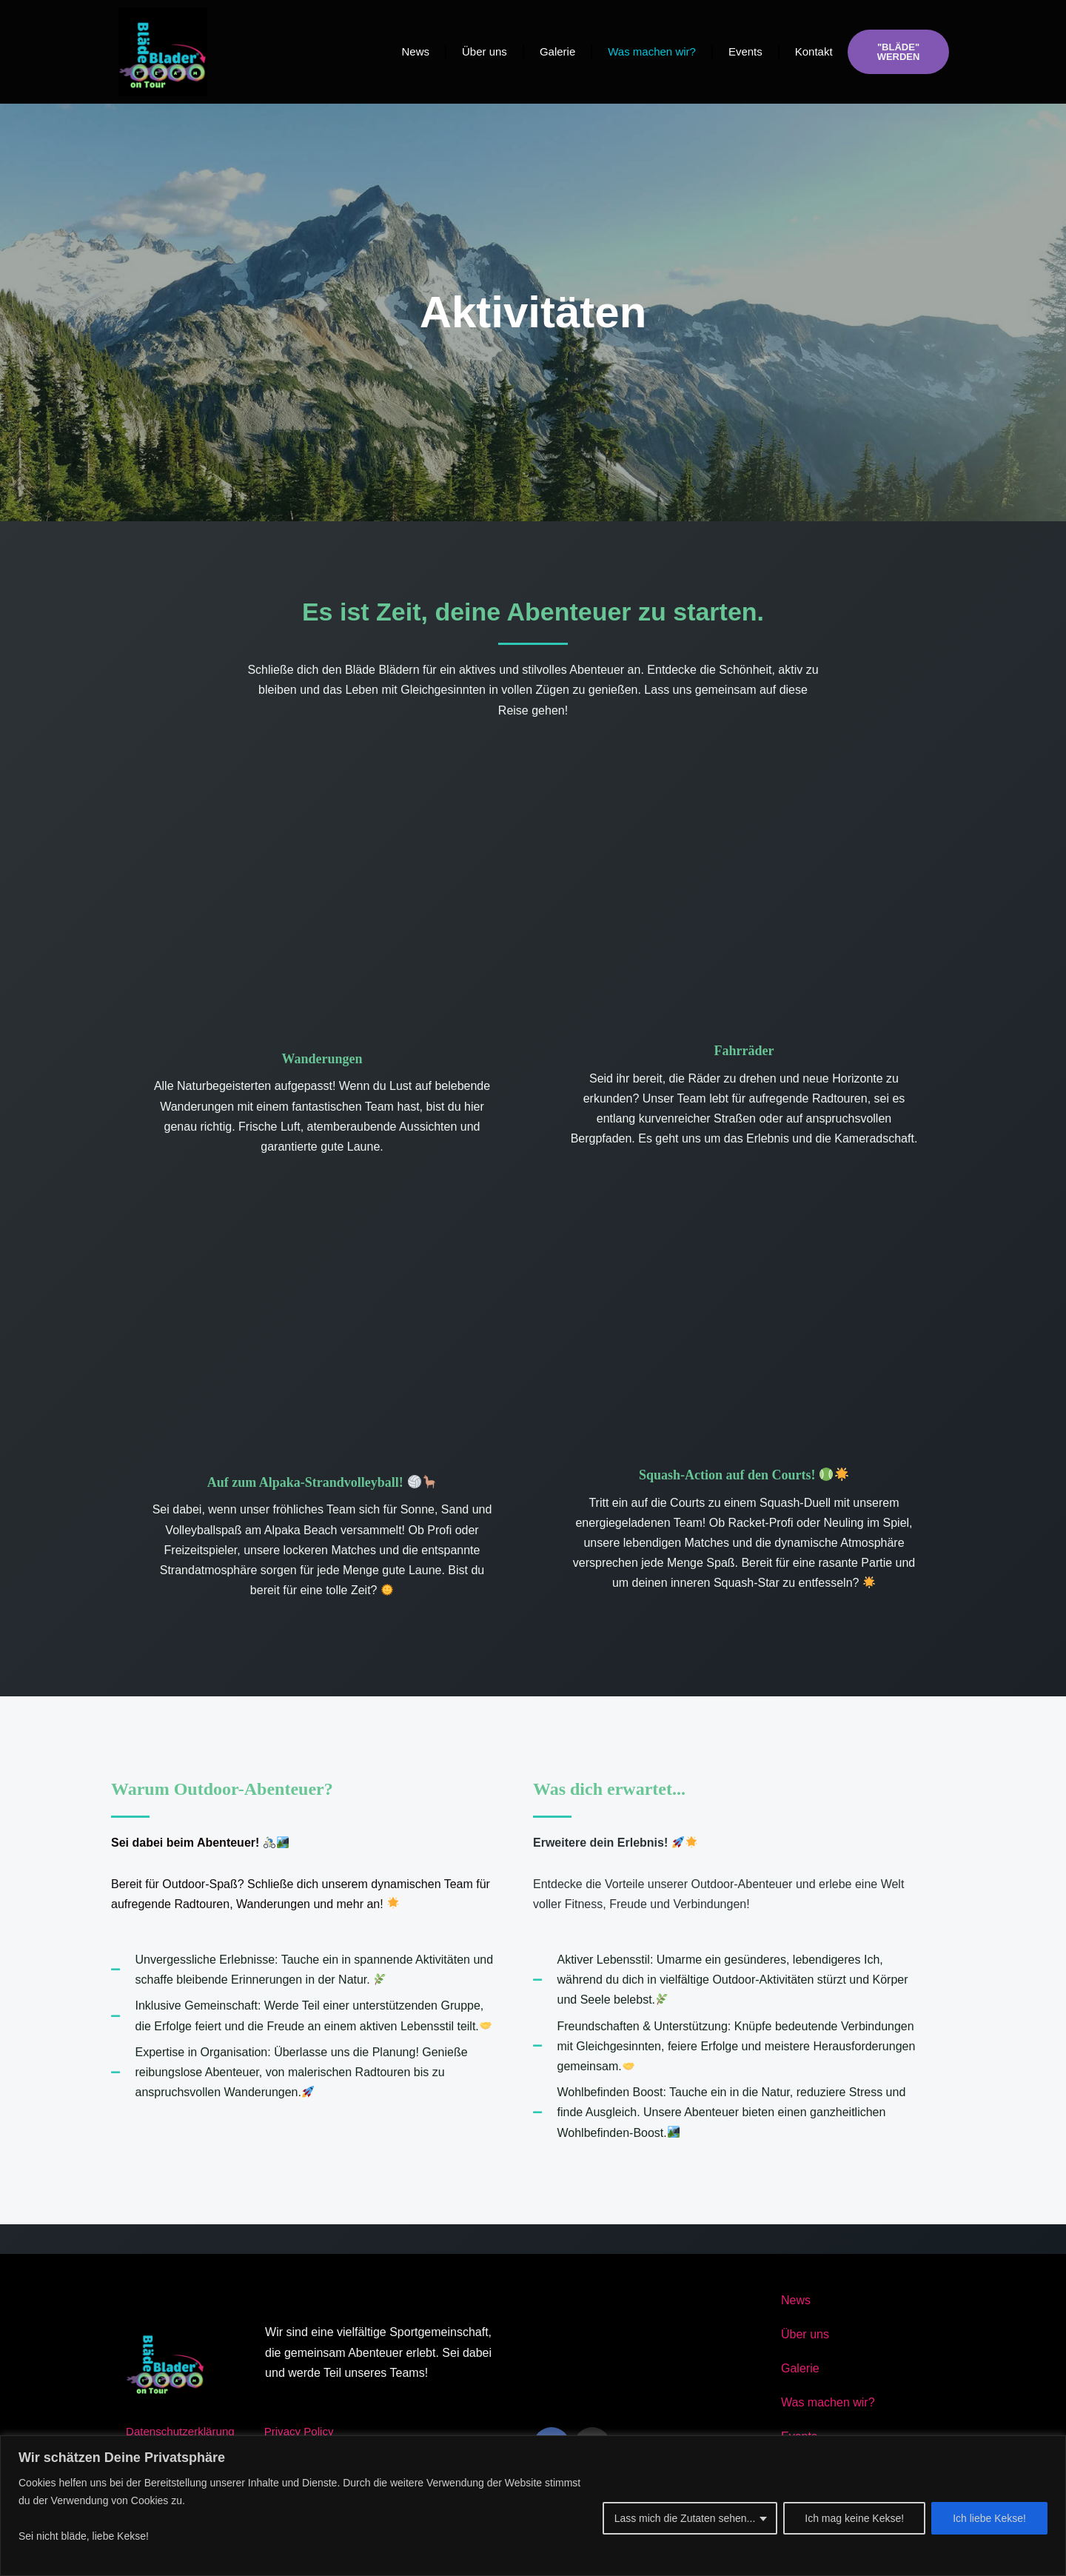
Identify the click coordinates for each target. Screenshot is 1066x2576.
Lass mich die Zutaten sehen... (685, 2518)
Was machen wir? (652, 51)
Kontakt (814, 51)
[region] (533, 2505)
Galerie (557, 51)
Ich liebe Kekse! (989, 2518)
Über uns (484, 51)
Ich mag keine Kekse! (854, 2518)
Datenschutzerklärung (183, 2431)
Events (745, 51)
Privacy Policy (308, 2431)
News (415, 51)
